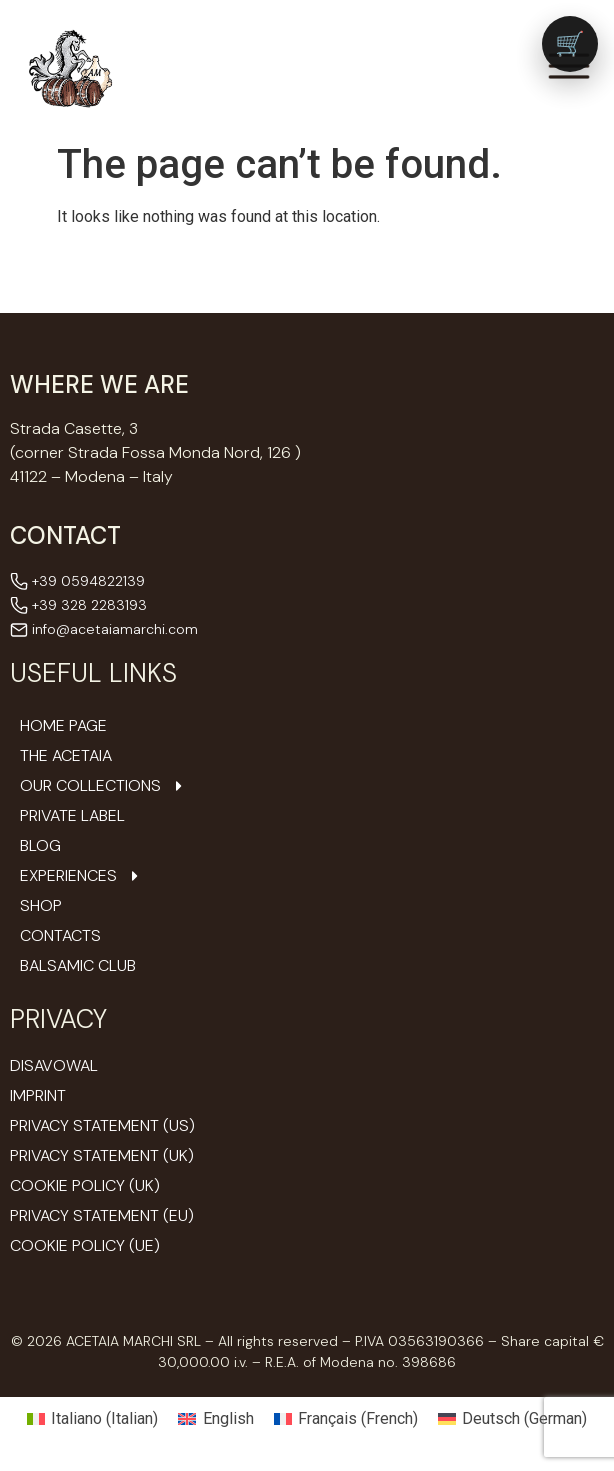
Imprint (38, 1095)
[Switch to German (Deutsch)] (512, 1419)
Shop (41, 906)
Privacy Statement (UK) (102, 1155)
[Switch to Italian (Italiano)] (92, 1419)
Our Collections (103, 786)
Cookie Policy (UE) (85, 1245)
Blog (40, 846)
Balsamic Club (78, 966)
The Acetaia (66, 756)
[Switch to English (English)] (215, 1419)
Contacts (60, 936)
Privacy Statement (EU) (102, 1215)
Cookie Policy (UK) (85, 1185)
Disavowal (54, 1065)
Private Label (72, 816)
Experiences (81, 876)
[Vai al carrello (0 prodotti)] (570, 44)
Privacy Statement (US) (102, 1125)
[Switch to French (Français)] (346, 1419)
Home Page (63, 726)
